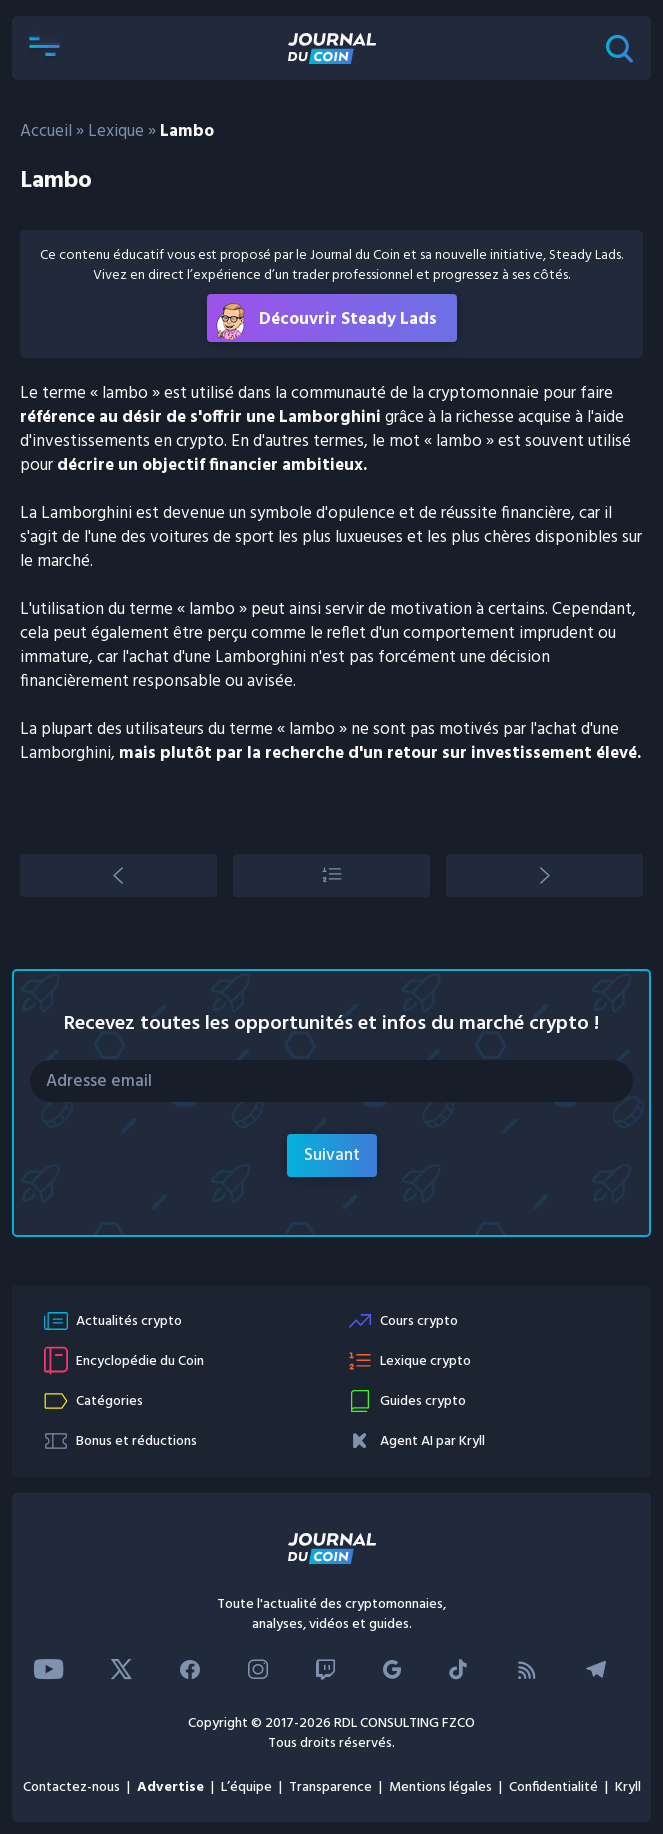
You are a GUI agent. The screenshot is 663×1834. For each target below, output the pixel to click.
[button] (44, 48)
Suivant (332, 1155)
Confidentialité (553, 1787)
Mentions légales (440, 1787)
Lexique (116, 131)
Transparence (330, 1787)
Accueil (46, 131)
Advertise (170, 1787)
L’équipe (246, 1787)
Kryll (628, 1787)
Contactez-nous (71, 1787)
